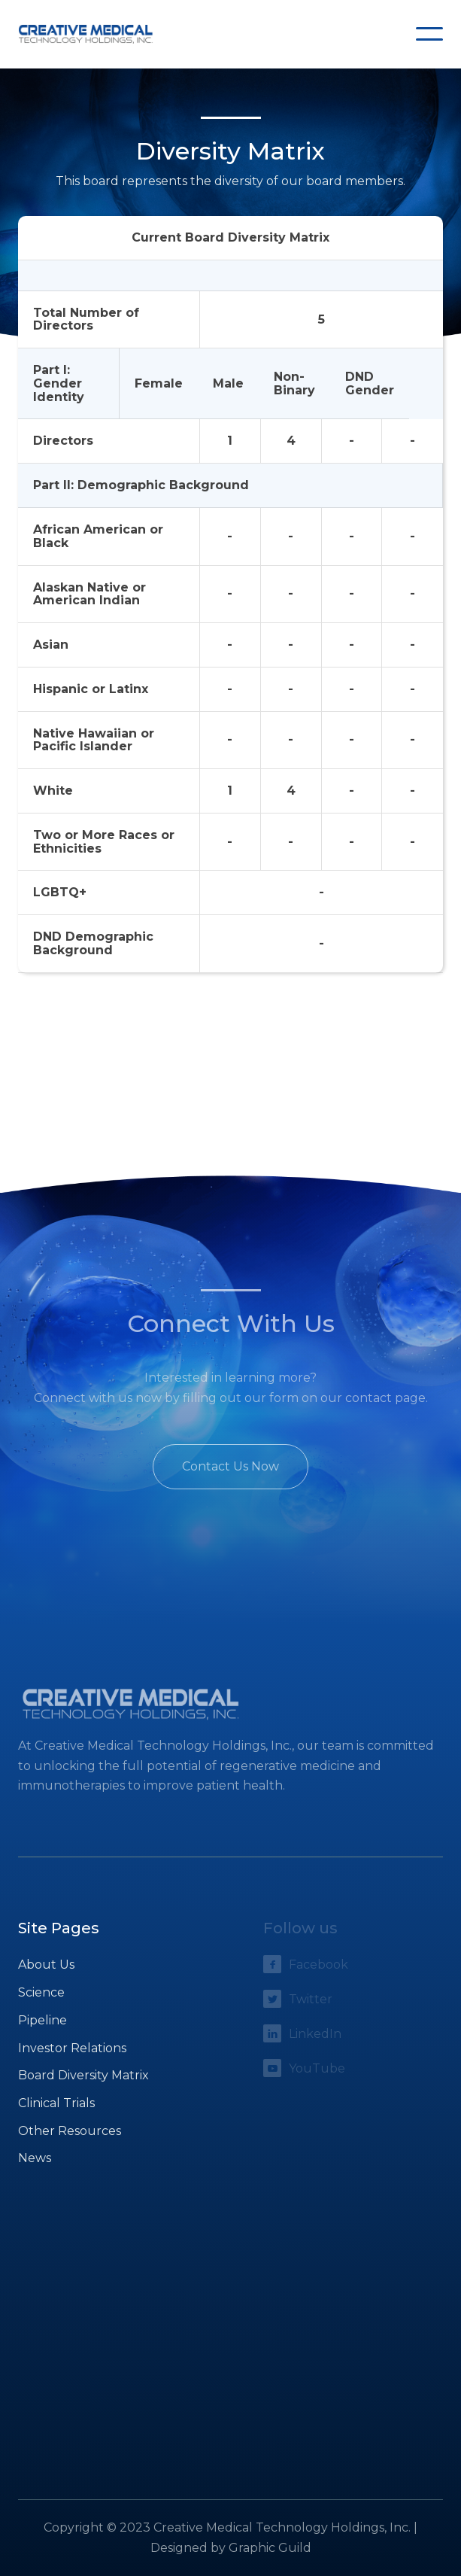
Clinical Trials (56, 2103)
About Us (46, 1964)
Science (41, 1992)
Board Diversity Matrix (83, 2075)
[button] (429, 34)
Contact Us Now (230, 1466)
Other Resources (69, 2131)
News (34, 2158)
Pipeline (42, 2020)
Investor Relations (72, 2048)
